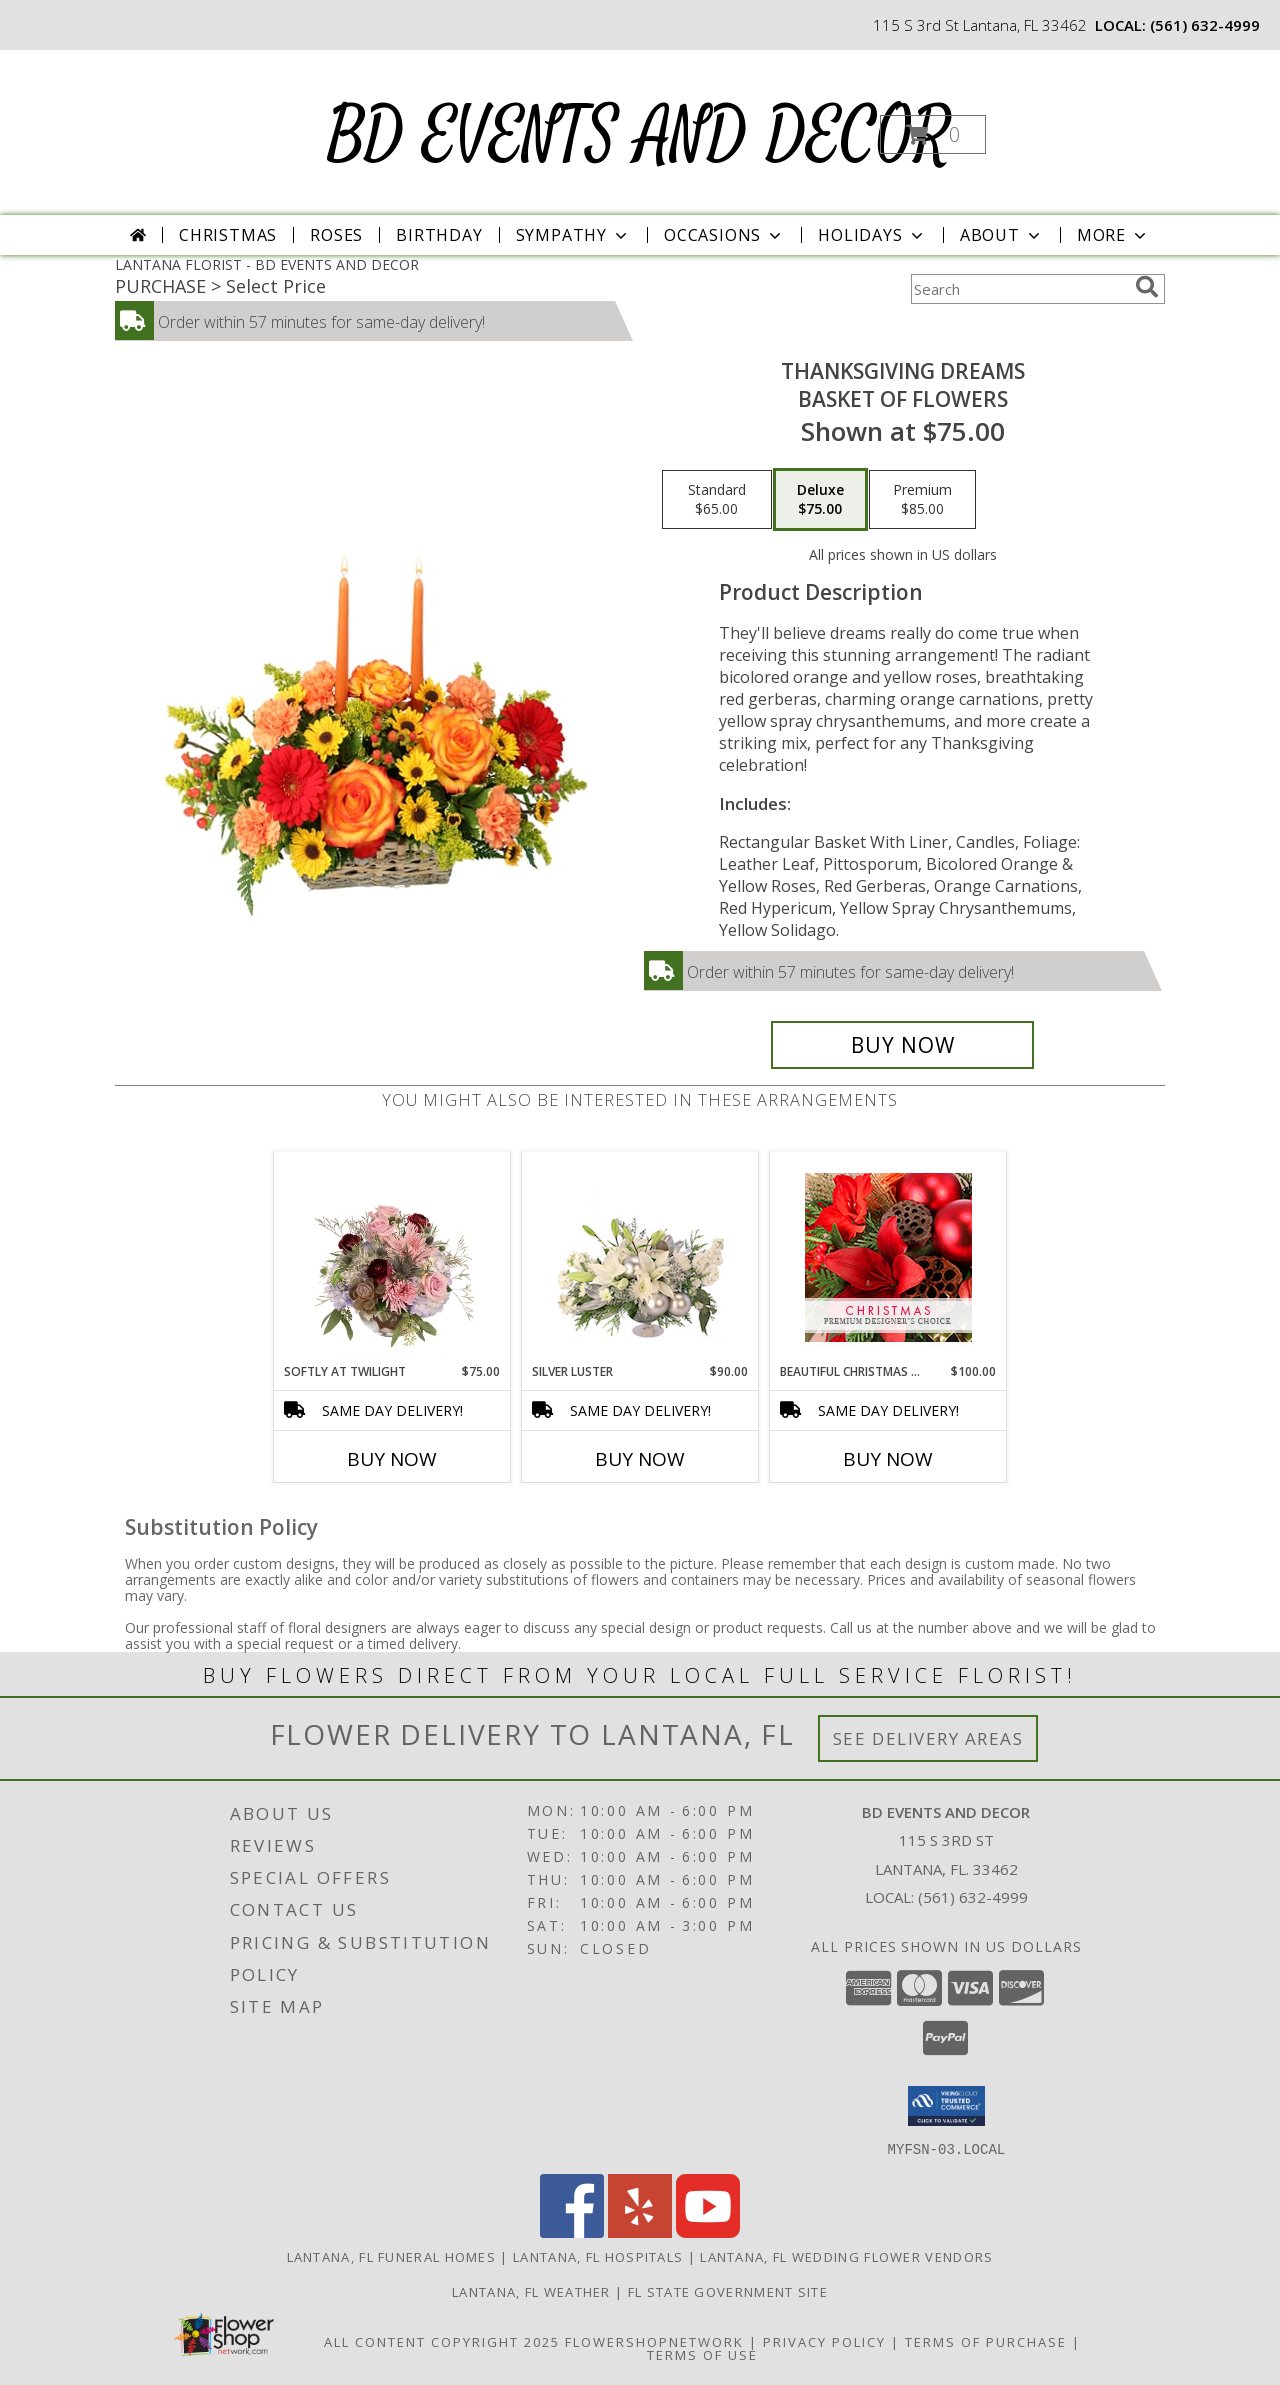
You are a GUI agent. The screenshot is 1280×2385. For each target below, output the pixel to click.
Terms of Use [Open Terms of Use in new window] (702, 2354)
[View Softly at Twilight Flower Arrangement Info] (392, 1257)
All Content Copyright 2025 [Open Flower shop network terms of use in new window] (442, 2341)
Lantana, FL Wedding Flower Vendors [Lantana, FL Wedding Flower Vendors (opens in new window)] (846, 2256)
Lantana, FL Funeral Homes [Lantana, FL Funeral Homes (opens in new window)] (392, 2256)
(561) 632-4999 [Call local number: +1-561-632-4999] (1205, 25)
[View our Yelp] (640, 2231)
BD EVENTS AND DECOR (638, 136)
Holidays (872, 235)
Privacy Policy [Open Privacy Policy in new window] (824, 2341)
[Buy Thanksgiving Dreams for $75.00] (902, 1045)
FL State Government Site (728, 2291)
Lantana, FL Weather (531, 2291)
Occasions (724, 235)
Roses (336, 235)
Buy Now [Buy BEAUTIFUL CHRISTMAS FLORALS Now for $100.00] (888, 1459)
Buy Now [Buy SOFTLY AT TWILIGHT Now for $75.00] (392, 1459)
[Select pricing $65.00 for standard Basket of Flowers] (717, 500)
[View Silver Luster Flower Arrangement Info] (640, 1257)
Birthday (439, 235)
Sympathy (573, 235)
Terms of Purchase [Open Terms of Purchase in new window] (986, 2341)
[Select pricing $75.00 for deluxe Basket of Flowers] (820, 500)
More (1113, 235)
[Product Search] (1019, 289)
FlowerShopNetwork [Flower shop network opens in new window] (654, 2341)
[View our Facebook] (572, 2231)
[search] (1147, 287)
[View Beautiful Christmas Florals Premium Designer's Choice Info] (888, 1257)
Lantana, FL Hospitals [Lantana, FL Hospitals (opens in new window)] (598, 2256)
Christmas (228, 235)
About (1002, 235)
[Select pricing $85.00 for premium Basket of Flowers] (922, 500)
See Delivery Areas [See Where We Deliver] (928, 1738)
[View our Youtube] (708, 2231)
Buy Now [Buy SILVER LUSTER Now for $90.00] (640, 1459)
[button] (933, 134)
